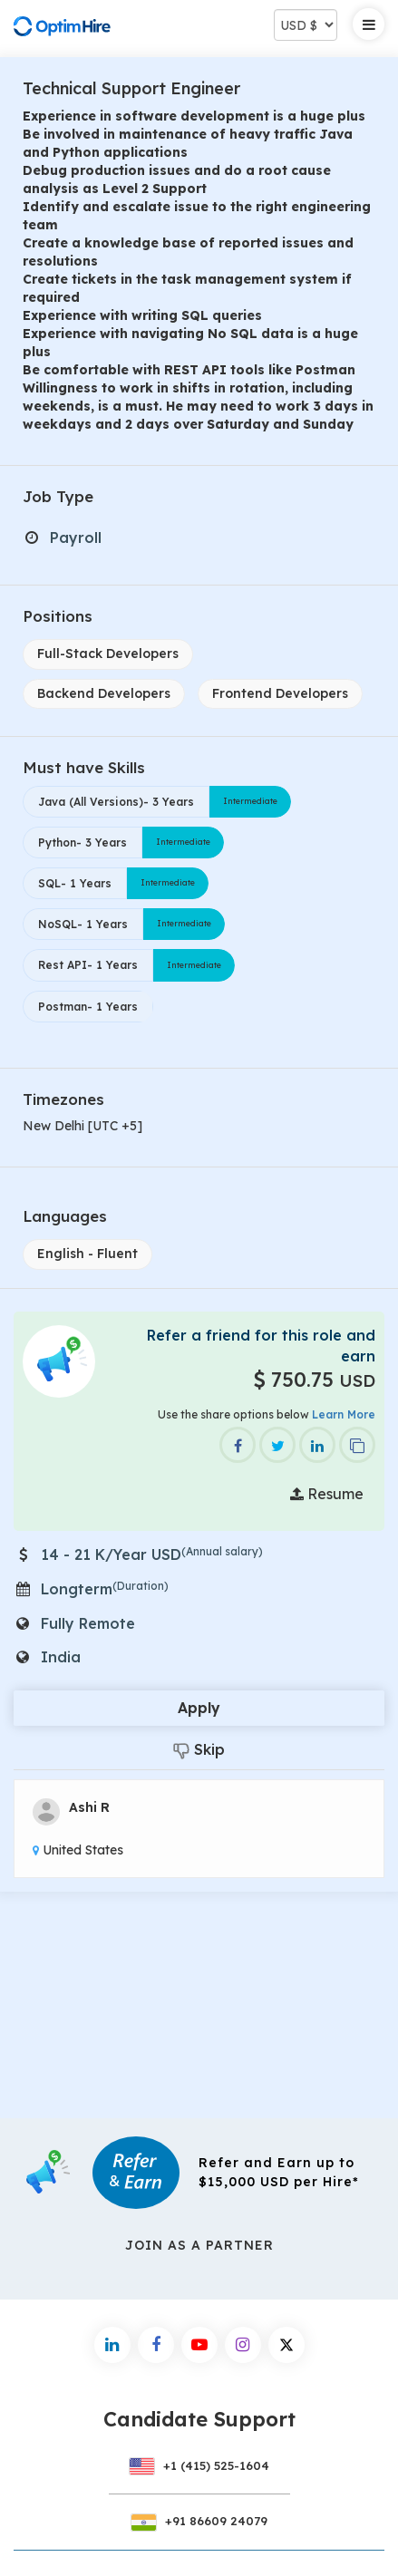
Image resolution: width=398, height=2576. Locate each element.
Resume (327, 1494)
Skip (199, 1749)
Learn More (343, 1414)
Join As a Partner (199, 2245)
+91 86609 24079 (199, 2520)
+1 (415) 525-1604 (199, 2465)
